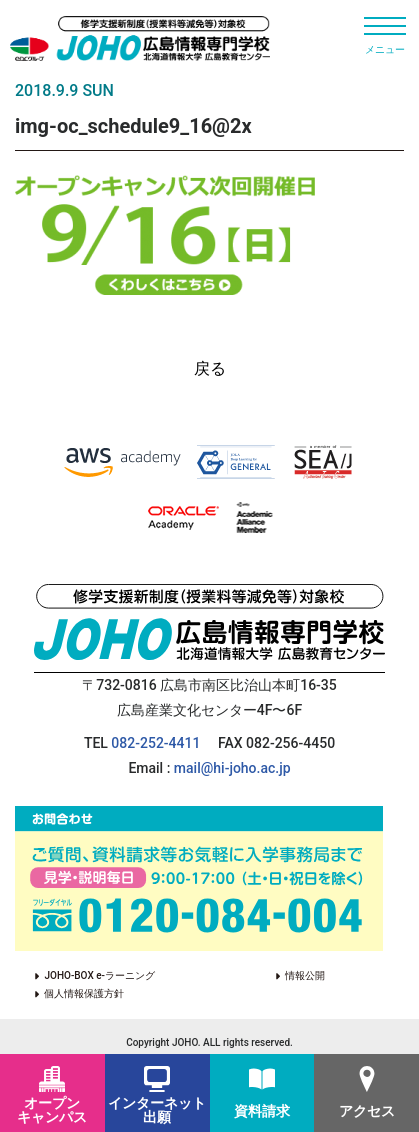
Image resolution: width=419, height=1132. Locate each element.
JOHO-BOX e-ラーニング (99, 975)
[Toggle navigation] (385, 35)
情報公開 (335, 975)
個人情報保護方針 (84, 993)
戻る (210, 368)
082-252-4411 (155, 743)
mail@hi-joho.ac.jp (232, 768)
